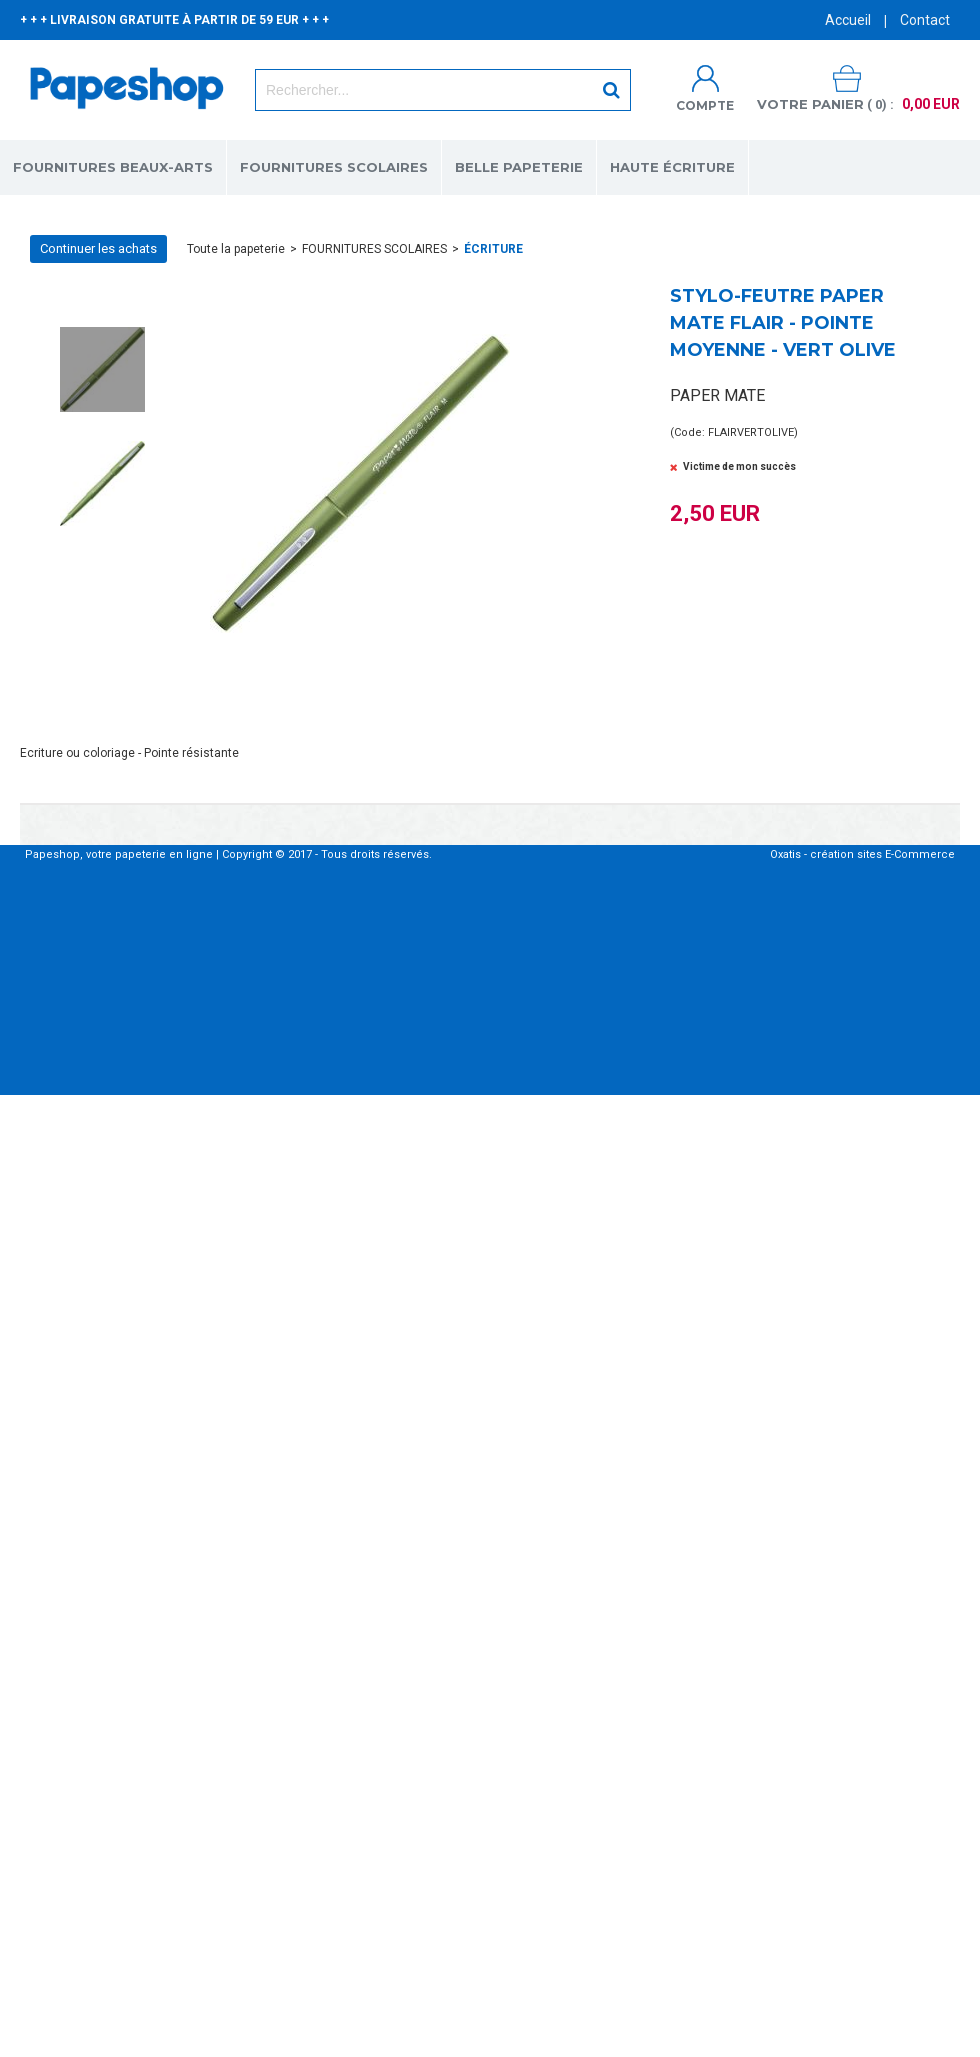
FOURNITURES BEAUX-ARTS (113, 167)
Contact (925, 20)
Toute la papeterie (236, 249)
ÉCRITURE (493, 249)
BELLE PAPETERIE (519, 167)
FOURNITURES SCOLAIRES (334, 167)
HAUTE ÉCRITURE (672, 167)
